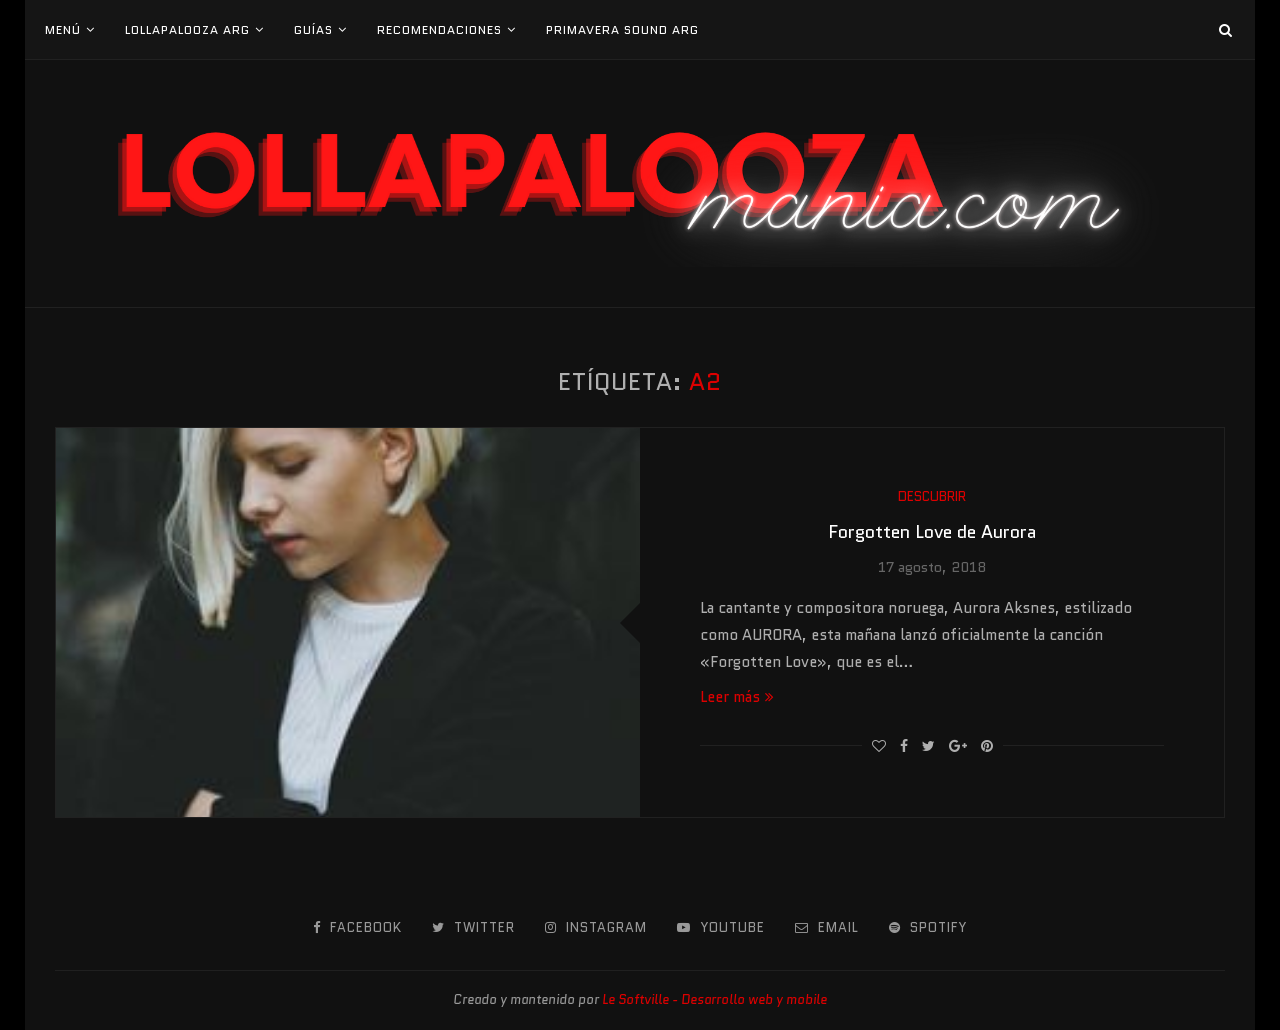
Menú (63, 29)
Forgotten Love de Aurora (932, 532)
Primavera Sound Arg (622, 29)
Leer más (737, 697)
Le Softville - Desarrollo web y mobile (714, 999)
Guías (313, 29)
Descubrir (932, 497)
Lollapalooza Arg (187, 29)
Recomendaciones (439, 29)
